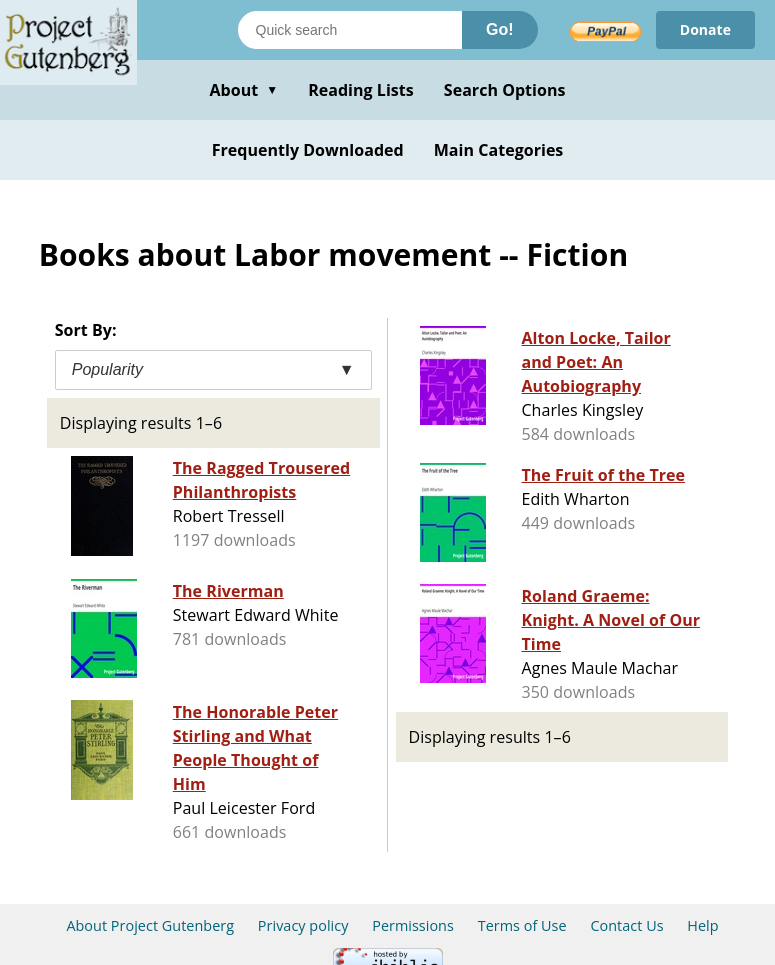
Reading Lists (361, 90)
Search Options (505, 90)
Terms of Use (522, 925)
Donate (705, 29)
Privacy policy (303, 925)
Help (702, 925)
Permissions (413, 925)
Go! (500, 29)
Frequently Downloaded (308, 150)
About (243, 90)
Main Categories (499, 150)
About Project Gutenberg (150, 925)
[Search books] (350, 30)
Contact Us (626, 925)
